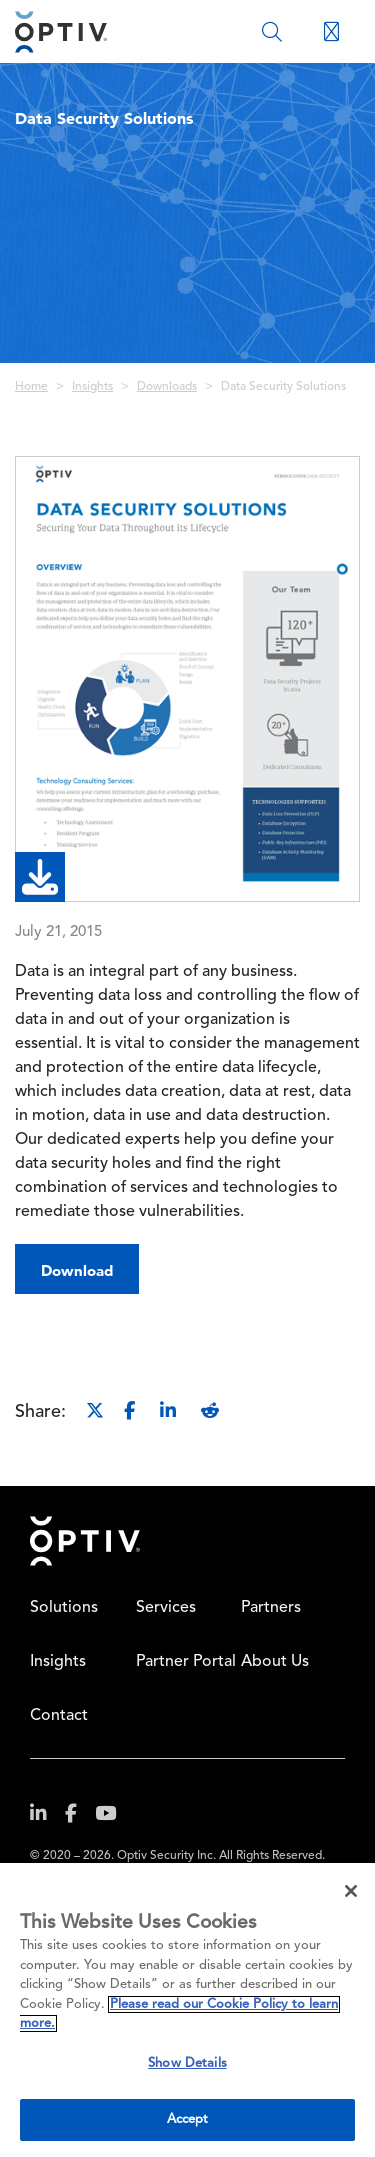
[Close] (351, 1891)
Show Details (187, 2063)
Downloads (167, 387)
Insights (92, 387)
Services (166, 1608)
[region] (187, 2010)
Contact (59, 1716)
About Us (275, 1662)
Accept (188, 2119)
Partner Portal (186, 1662)
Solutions (64, 1608)
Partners (271, 1608)
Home (31, 387)
